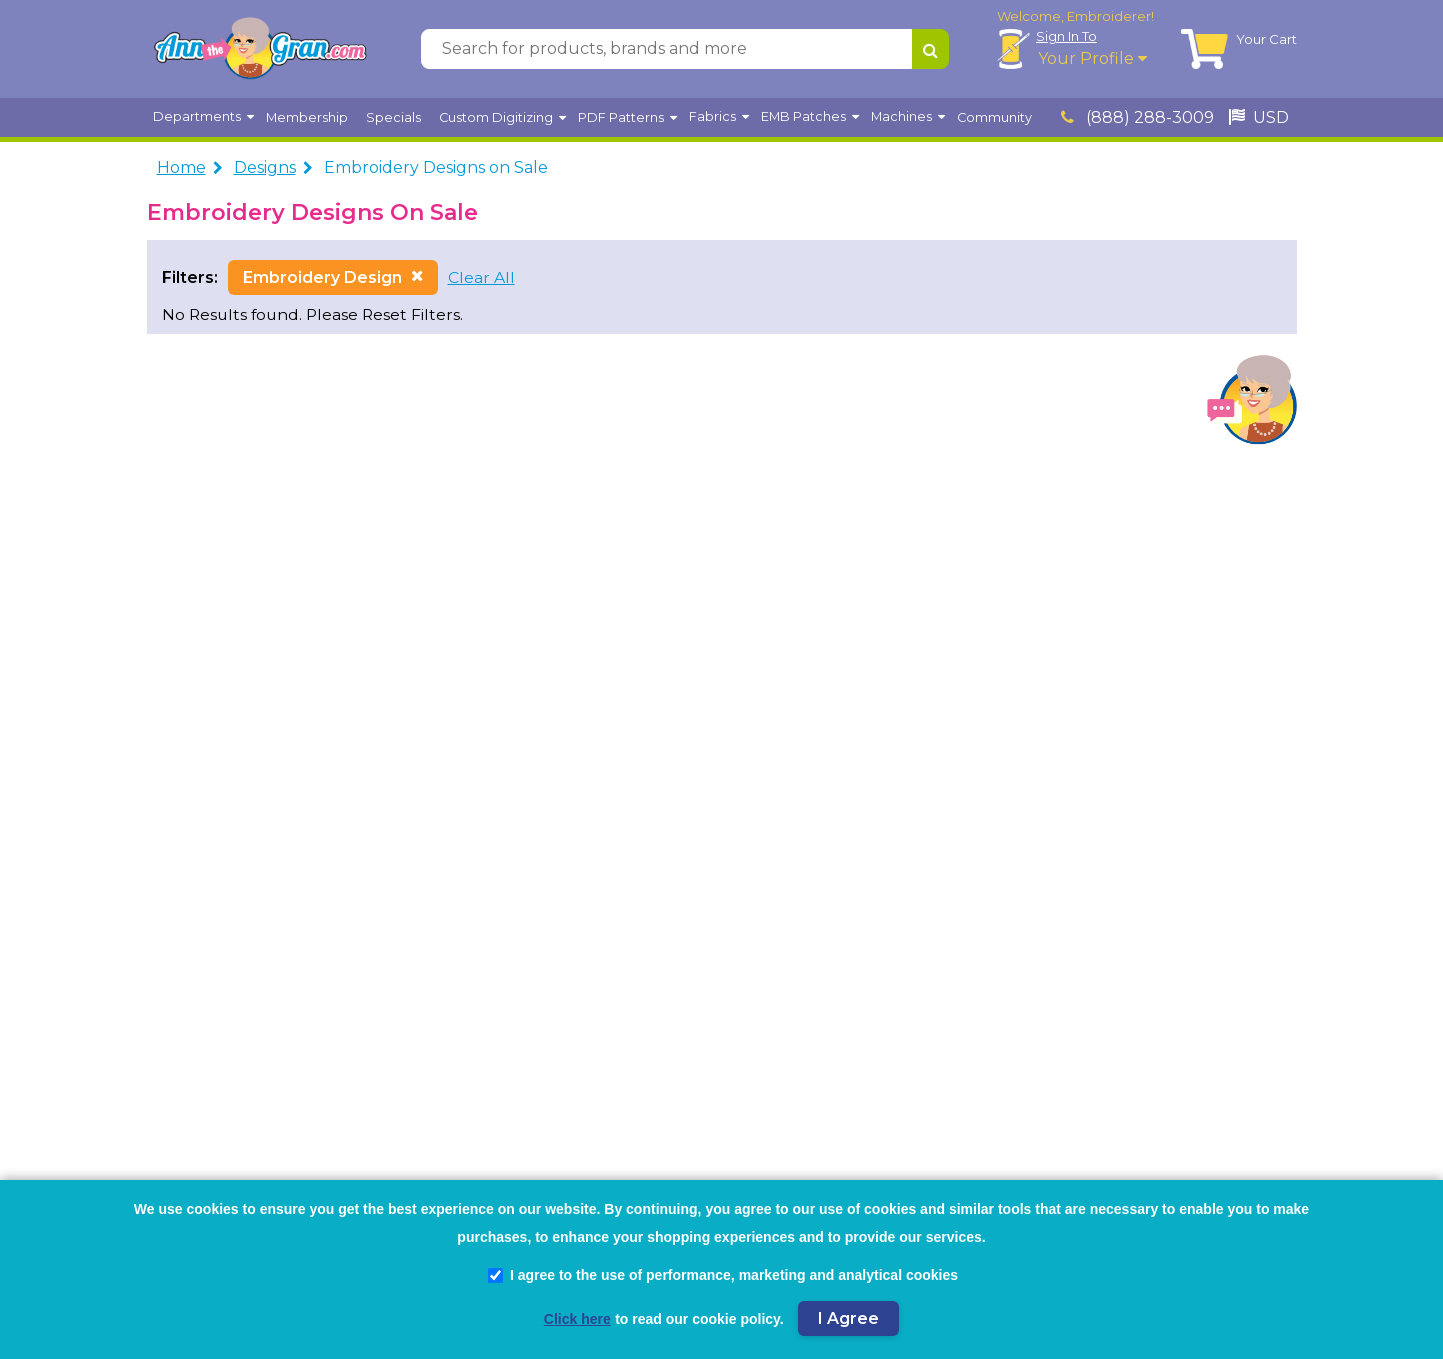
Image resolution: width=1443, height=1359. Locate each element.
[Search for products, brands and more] (666, 49)
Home (181, 167)
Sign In (1066, 36)
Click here (577, 1319)
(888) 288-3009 (1137, 117)
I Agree (848, 1318)
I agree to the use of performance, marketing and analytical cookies (723, 1275)
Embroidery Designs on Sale (436, 167)
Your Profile (1092, 58)
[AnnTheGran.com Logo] (260, 49)
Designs (265, 167)
